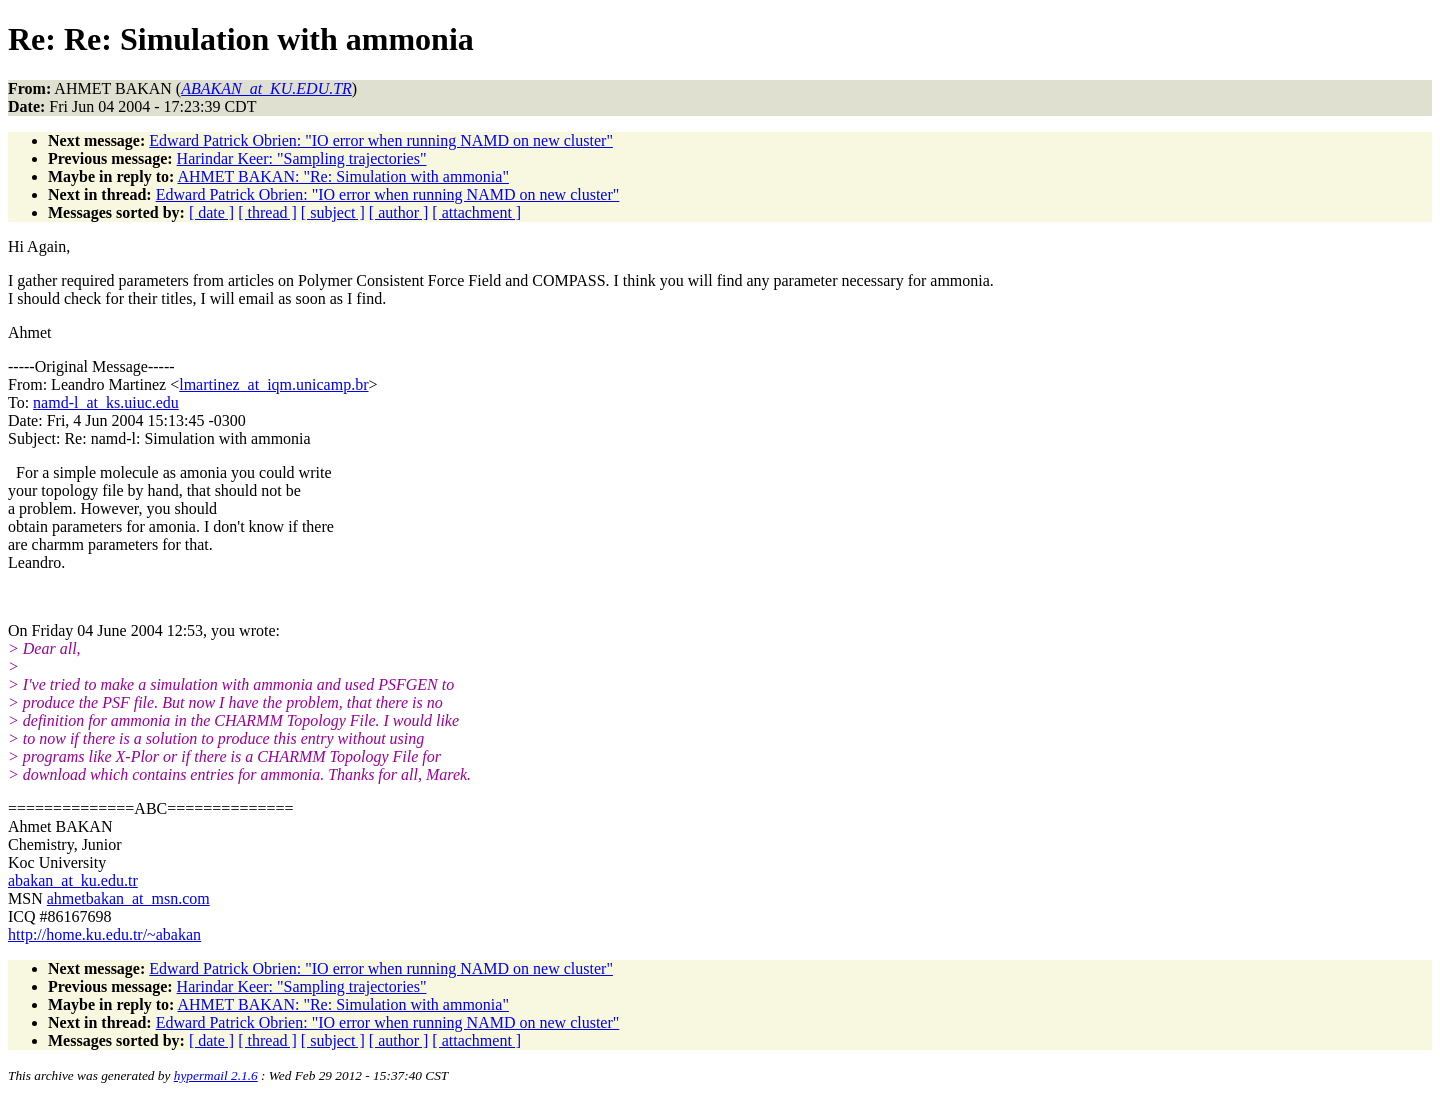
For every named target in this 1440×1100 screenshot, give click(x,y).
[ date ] (211, 212)
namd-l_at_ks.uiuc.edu (106, 402)
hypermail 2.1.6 (216, 1075)
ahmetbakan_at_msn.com (128, 898)
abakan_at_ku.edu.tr (73, 880)
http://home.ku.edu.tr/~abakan (104, 934)
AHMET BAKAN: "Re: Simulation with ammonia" (342, 176)
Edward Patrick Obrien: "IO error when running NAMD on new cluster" (381, 140)
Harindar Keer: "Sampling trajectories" (302, 158)
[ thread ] (267, 212)
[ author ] (399, 212)
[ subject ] (333, 212)
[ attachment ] (476, 212)
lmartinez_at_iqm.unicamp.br (273, 384)
